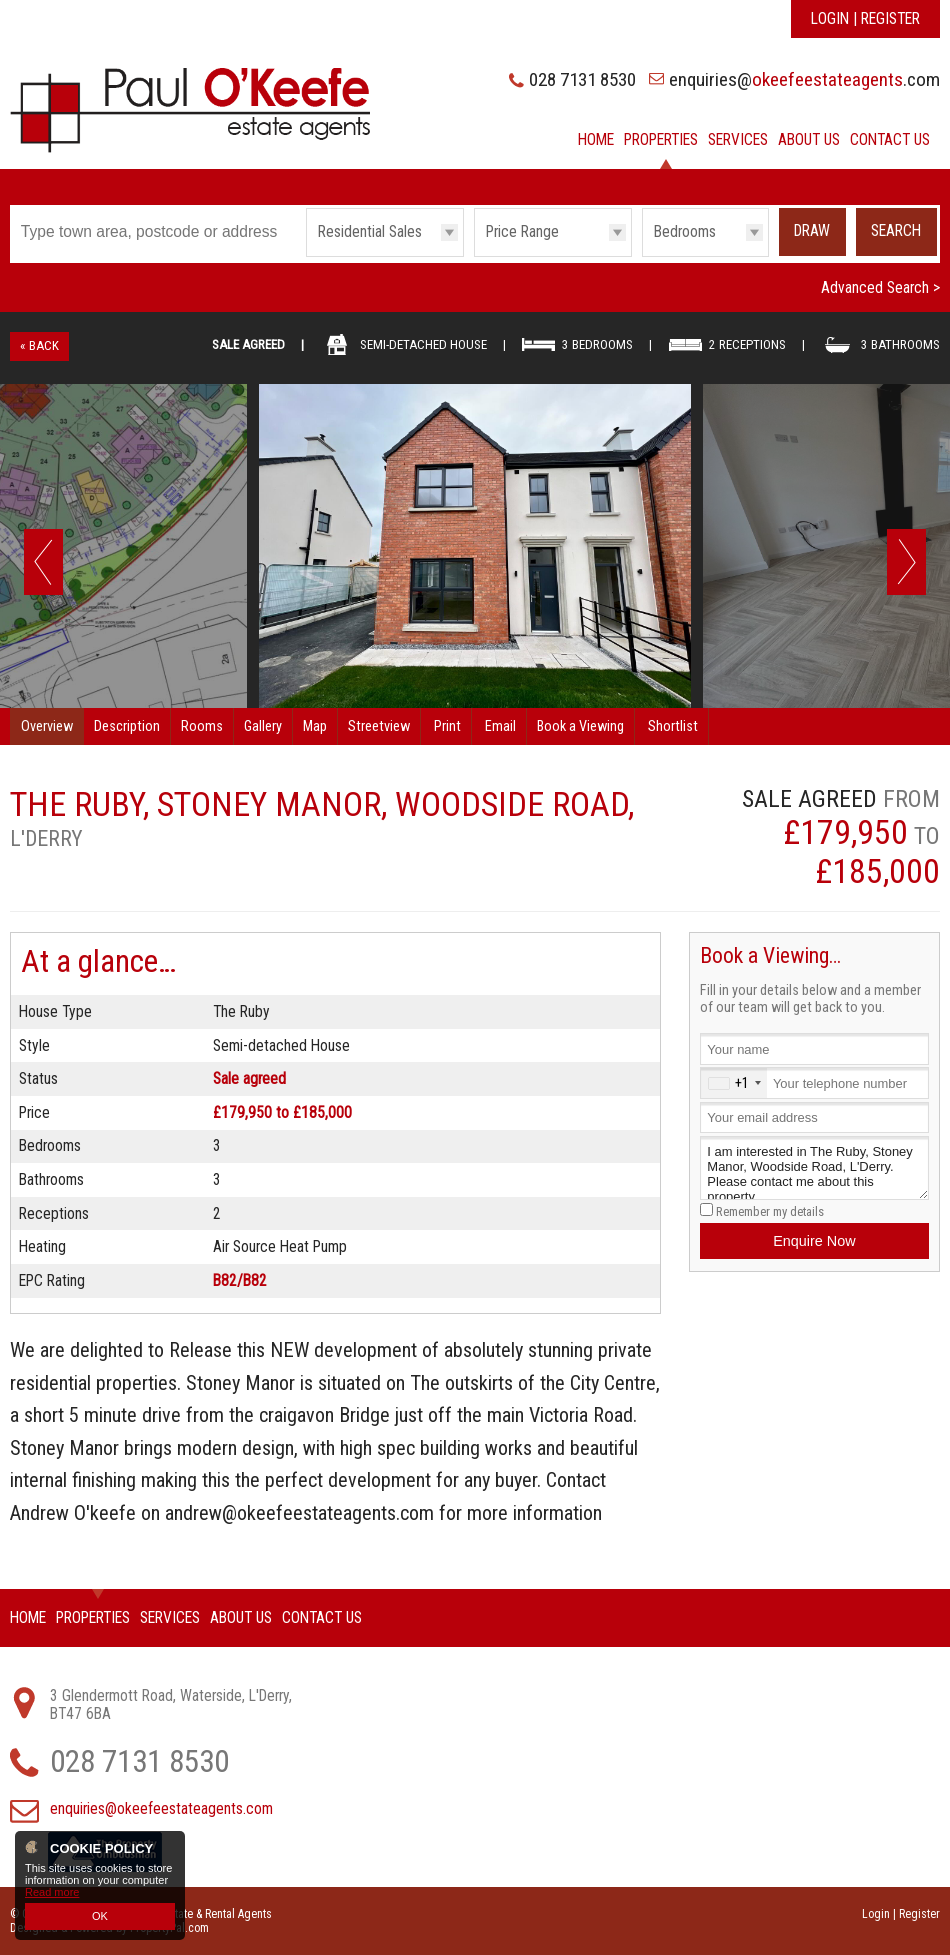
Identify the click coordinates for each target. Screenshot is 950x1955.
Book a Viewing (580, 726)
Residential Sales (370, 232)
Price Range (522, 232)
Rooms (202, 726)
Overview (47, 726)
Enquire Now (814, 1241)
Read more (52, 1892)
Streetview (379, 726)
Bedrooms (685, 232)
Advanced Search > (880, 288)
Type (306, 255)
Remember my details (770, 1211)
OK (100, 1916)
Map (315, 726)
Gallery (263, 726)
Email (500, 726)
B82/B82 (240, 1281)
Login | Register (865, 19)
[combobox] (734, 1082)
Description (127, 726)
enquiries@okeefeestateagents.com (161, 1809)
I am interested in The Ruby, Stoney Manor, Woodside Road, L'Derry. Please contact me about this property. (814, 1168)
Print (447, 726)
